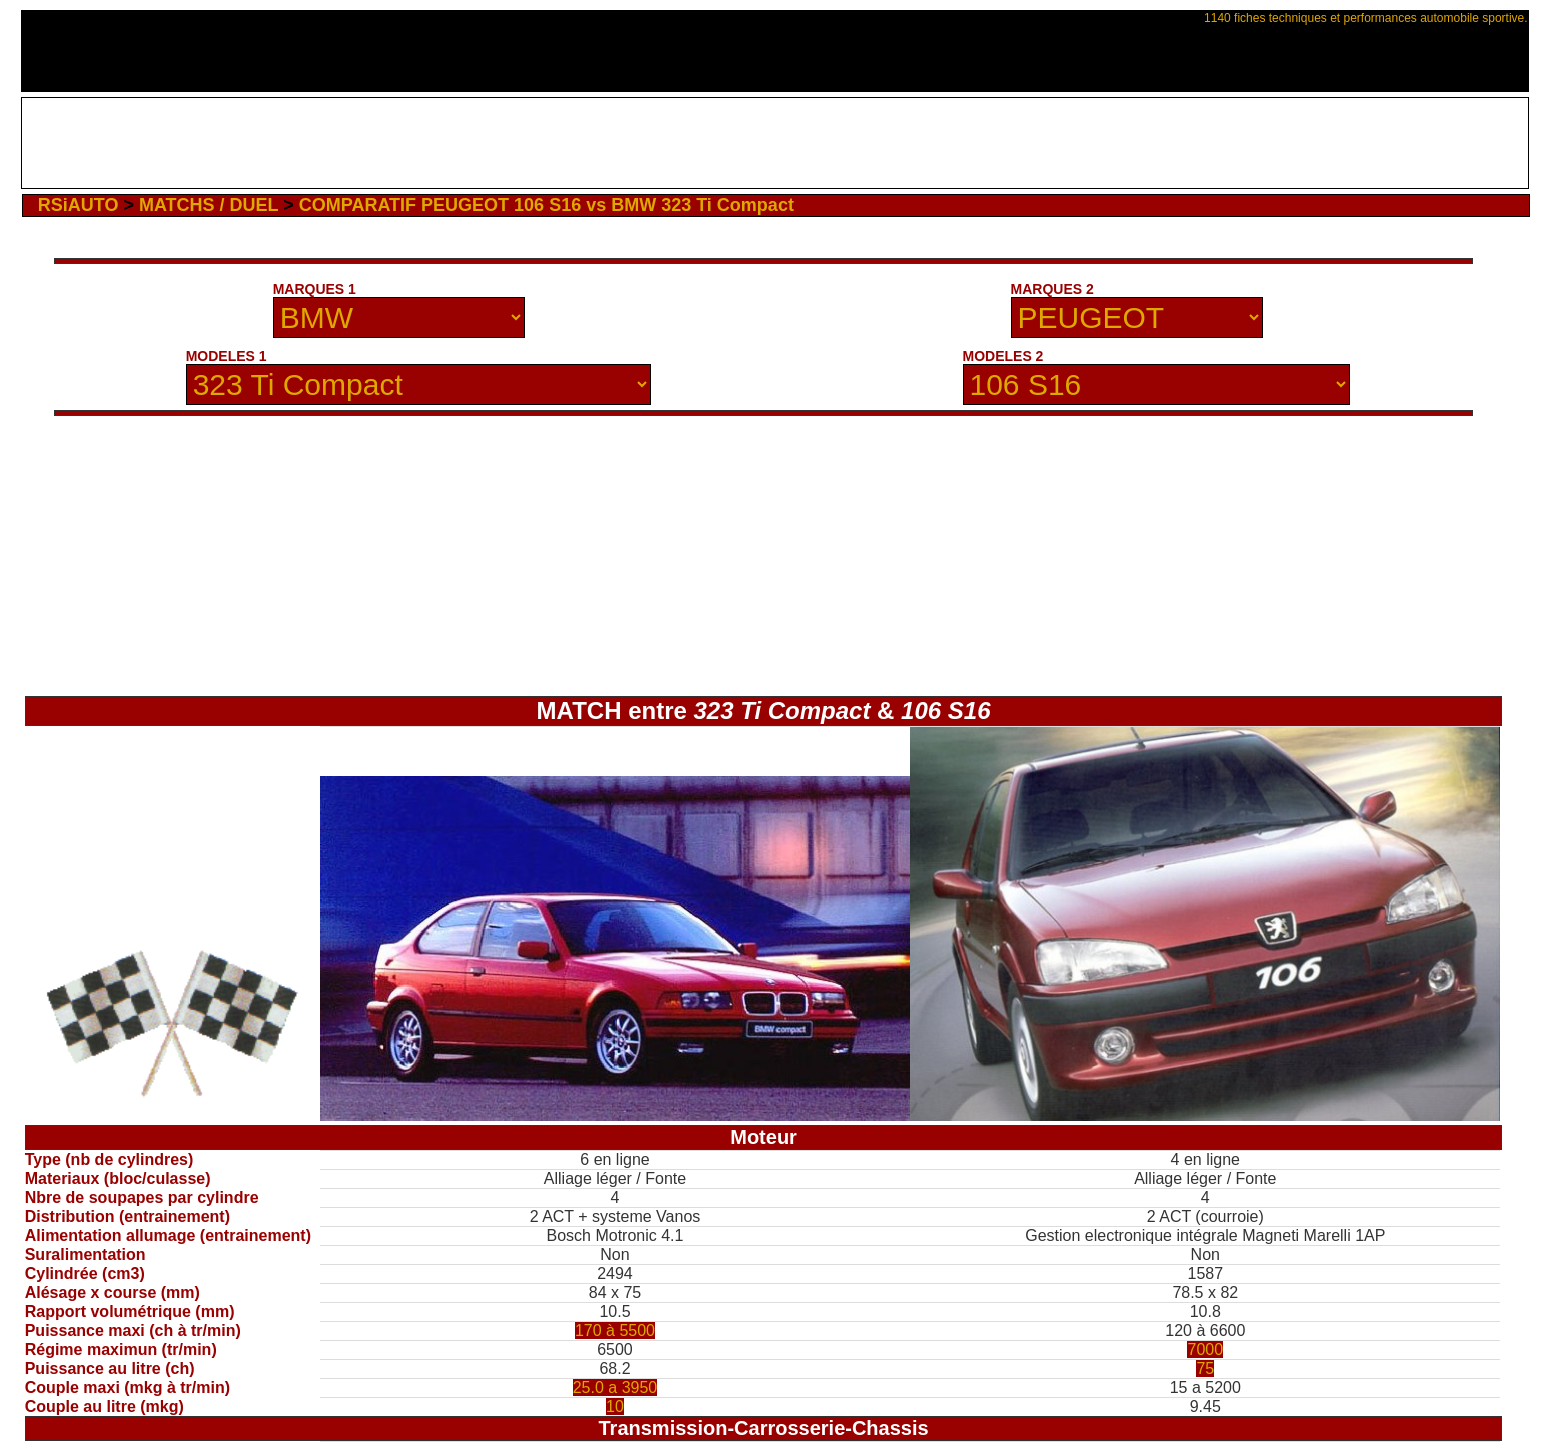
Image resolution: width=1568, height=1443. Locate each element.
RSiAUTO (78, 205)
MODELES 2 (1003, 356)
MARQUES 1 (314, 289)
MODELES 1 (226, 356)
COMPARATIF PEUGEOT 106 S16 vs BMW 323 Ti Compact (546, 205)
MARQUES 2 (1052, 289)
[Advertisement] (774, 143)
